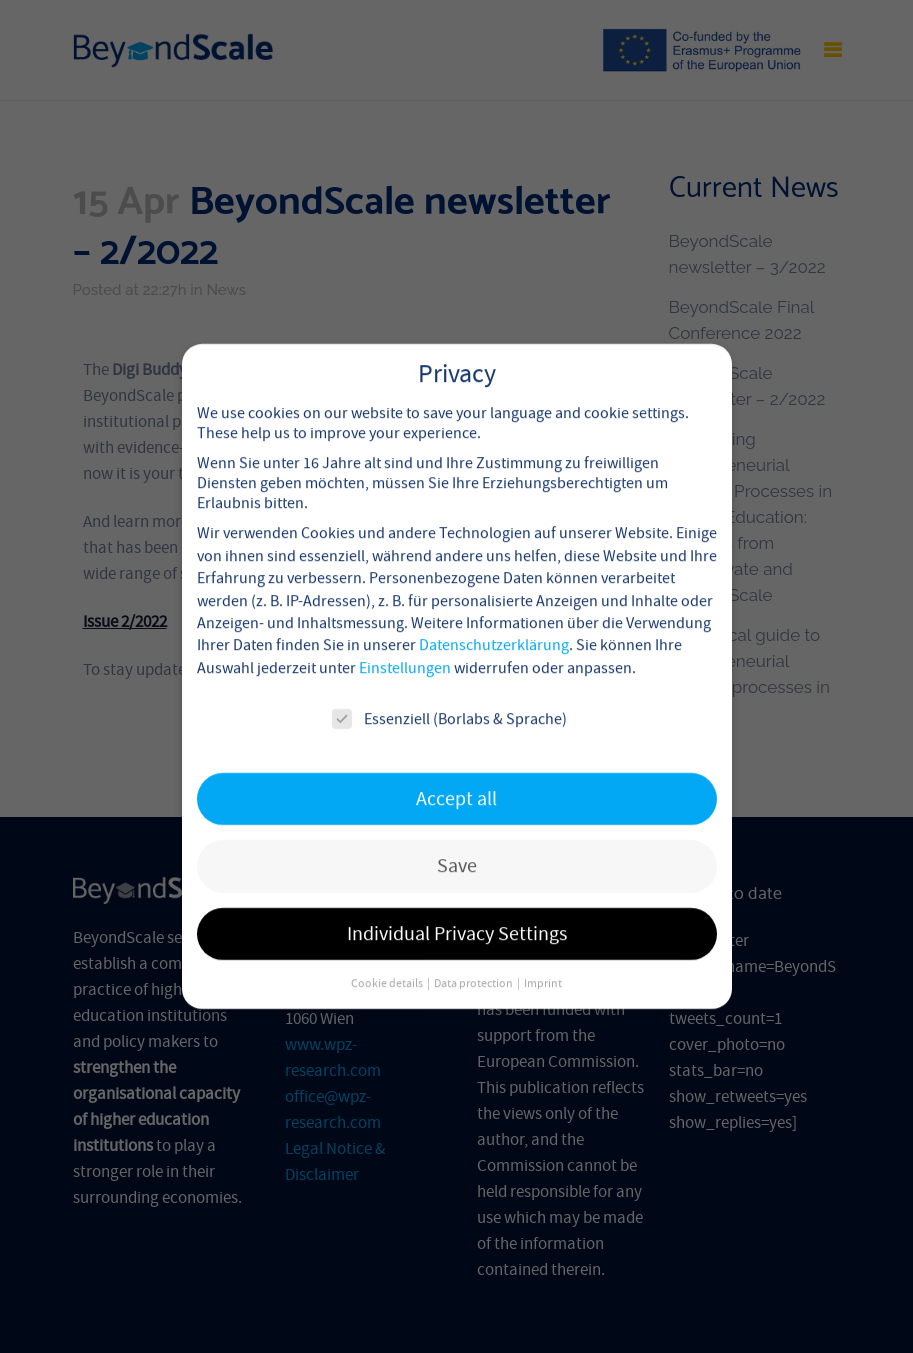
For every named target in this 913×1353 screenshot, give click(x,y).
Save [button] (457, 846)
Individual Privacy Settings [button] (457, 914)
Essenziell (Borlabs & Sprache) (449, 700)
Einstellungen (405, 648)
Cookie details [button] (388, 964)
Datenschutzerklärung (494, 626)
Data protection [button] (474, 964)
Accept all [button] (456, 779)
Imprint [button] (543, 964)
